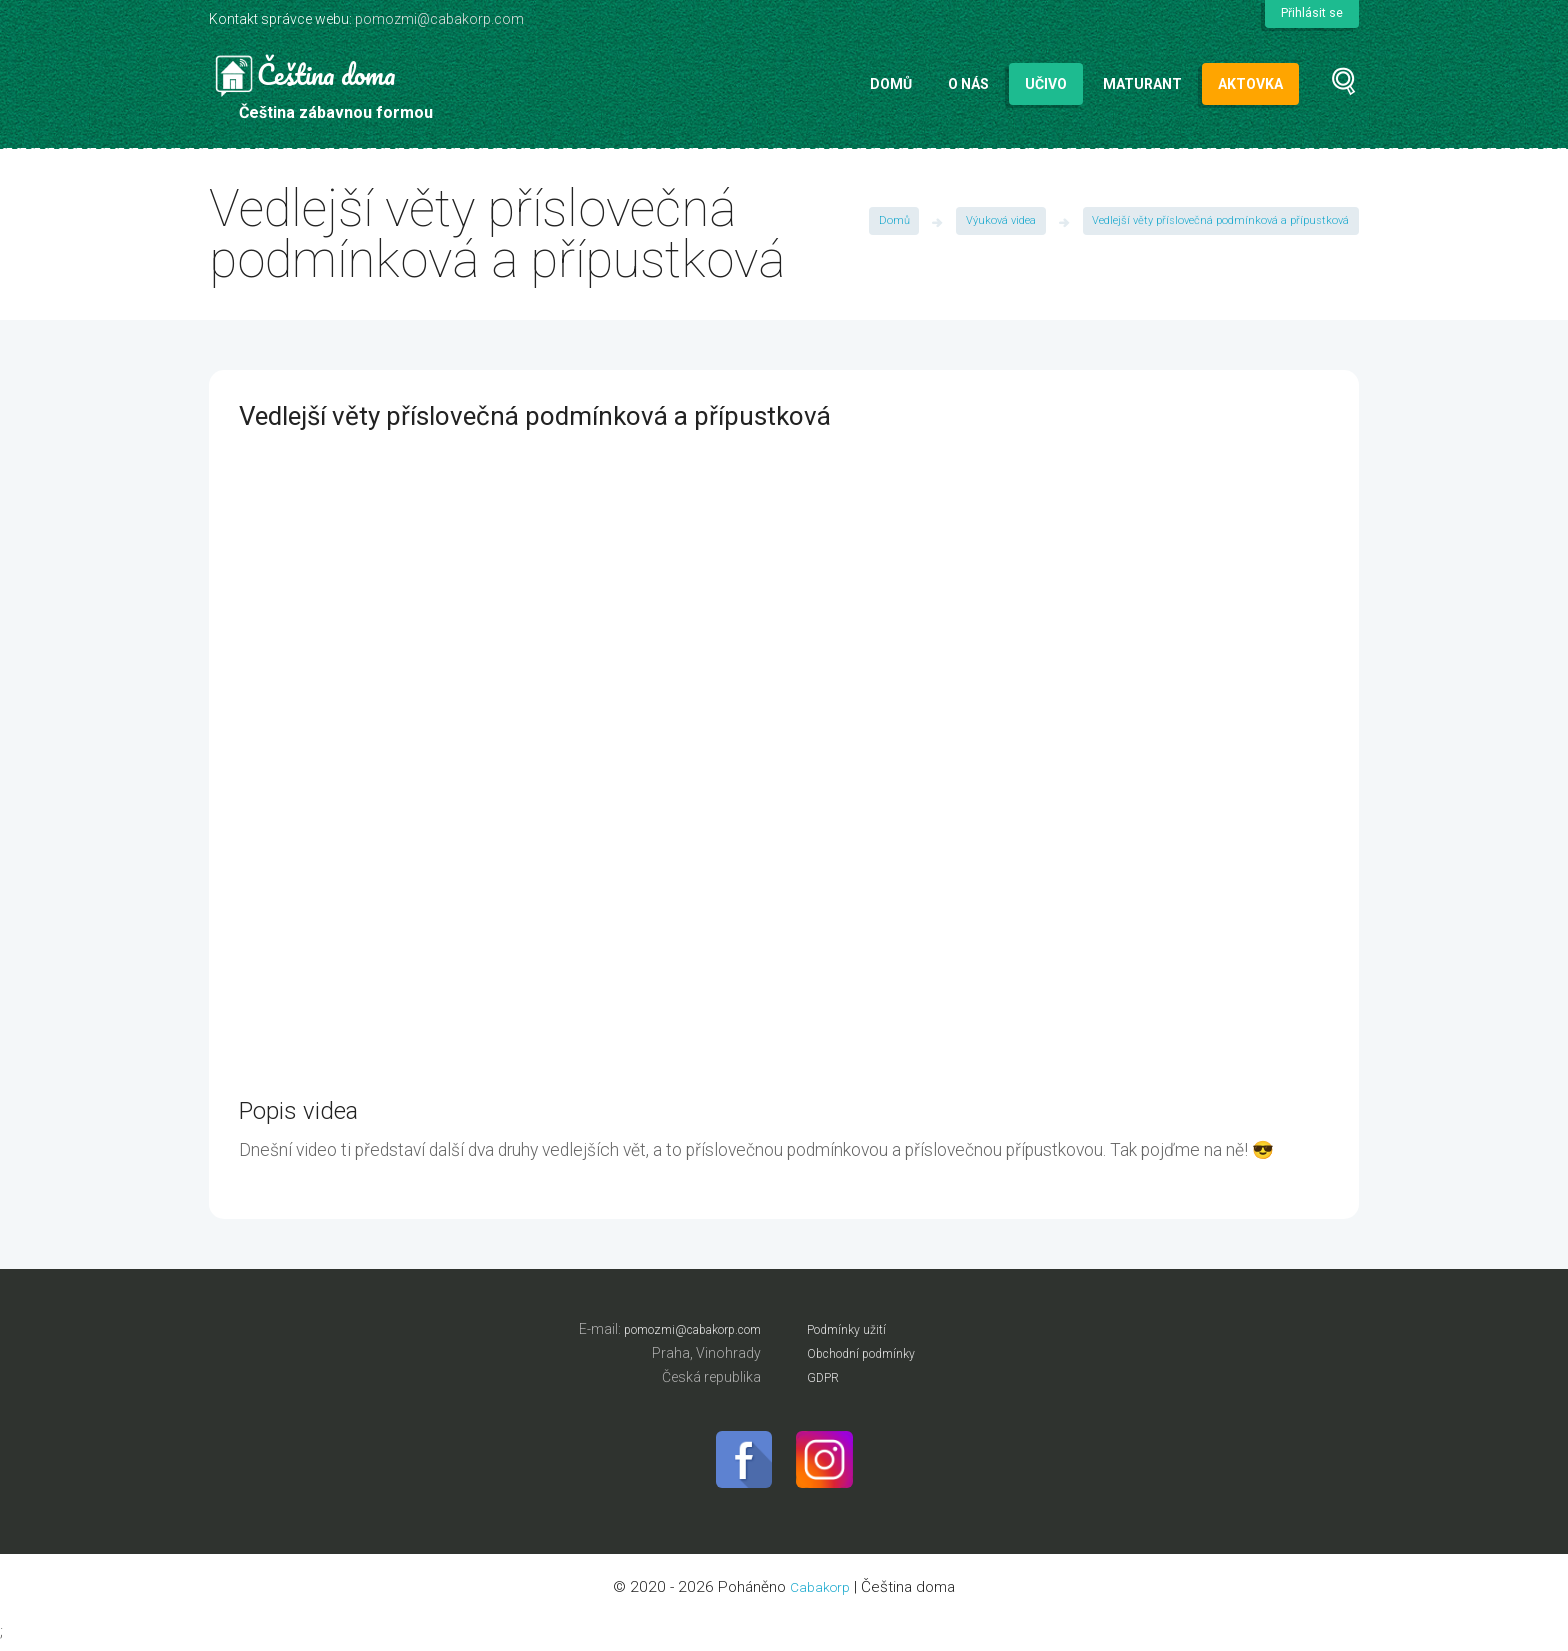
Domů (891, 84)
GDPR (825, 1377)
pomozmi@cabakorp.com (439, 19)
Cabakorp (820, 1594)
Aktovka (1250, 84)
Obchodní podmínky (871, 1353)
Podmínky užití (853, 1329)
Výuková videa (984, 223)
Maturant (1142, 84)
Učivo (1046, 84)
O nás (968, 84)
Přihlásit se (1310, 13)
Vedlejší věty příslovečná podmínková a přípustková (1214, 223)
